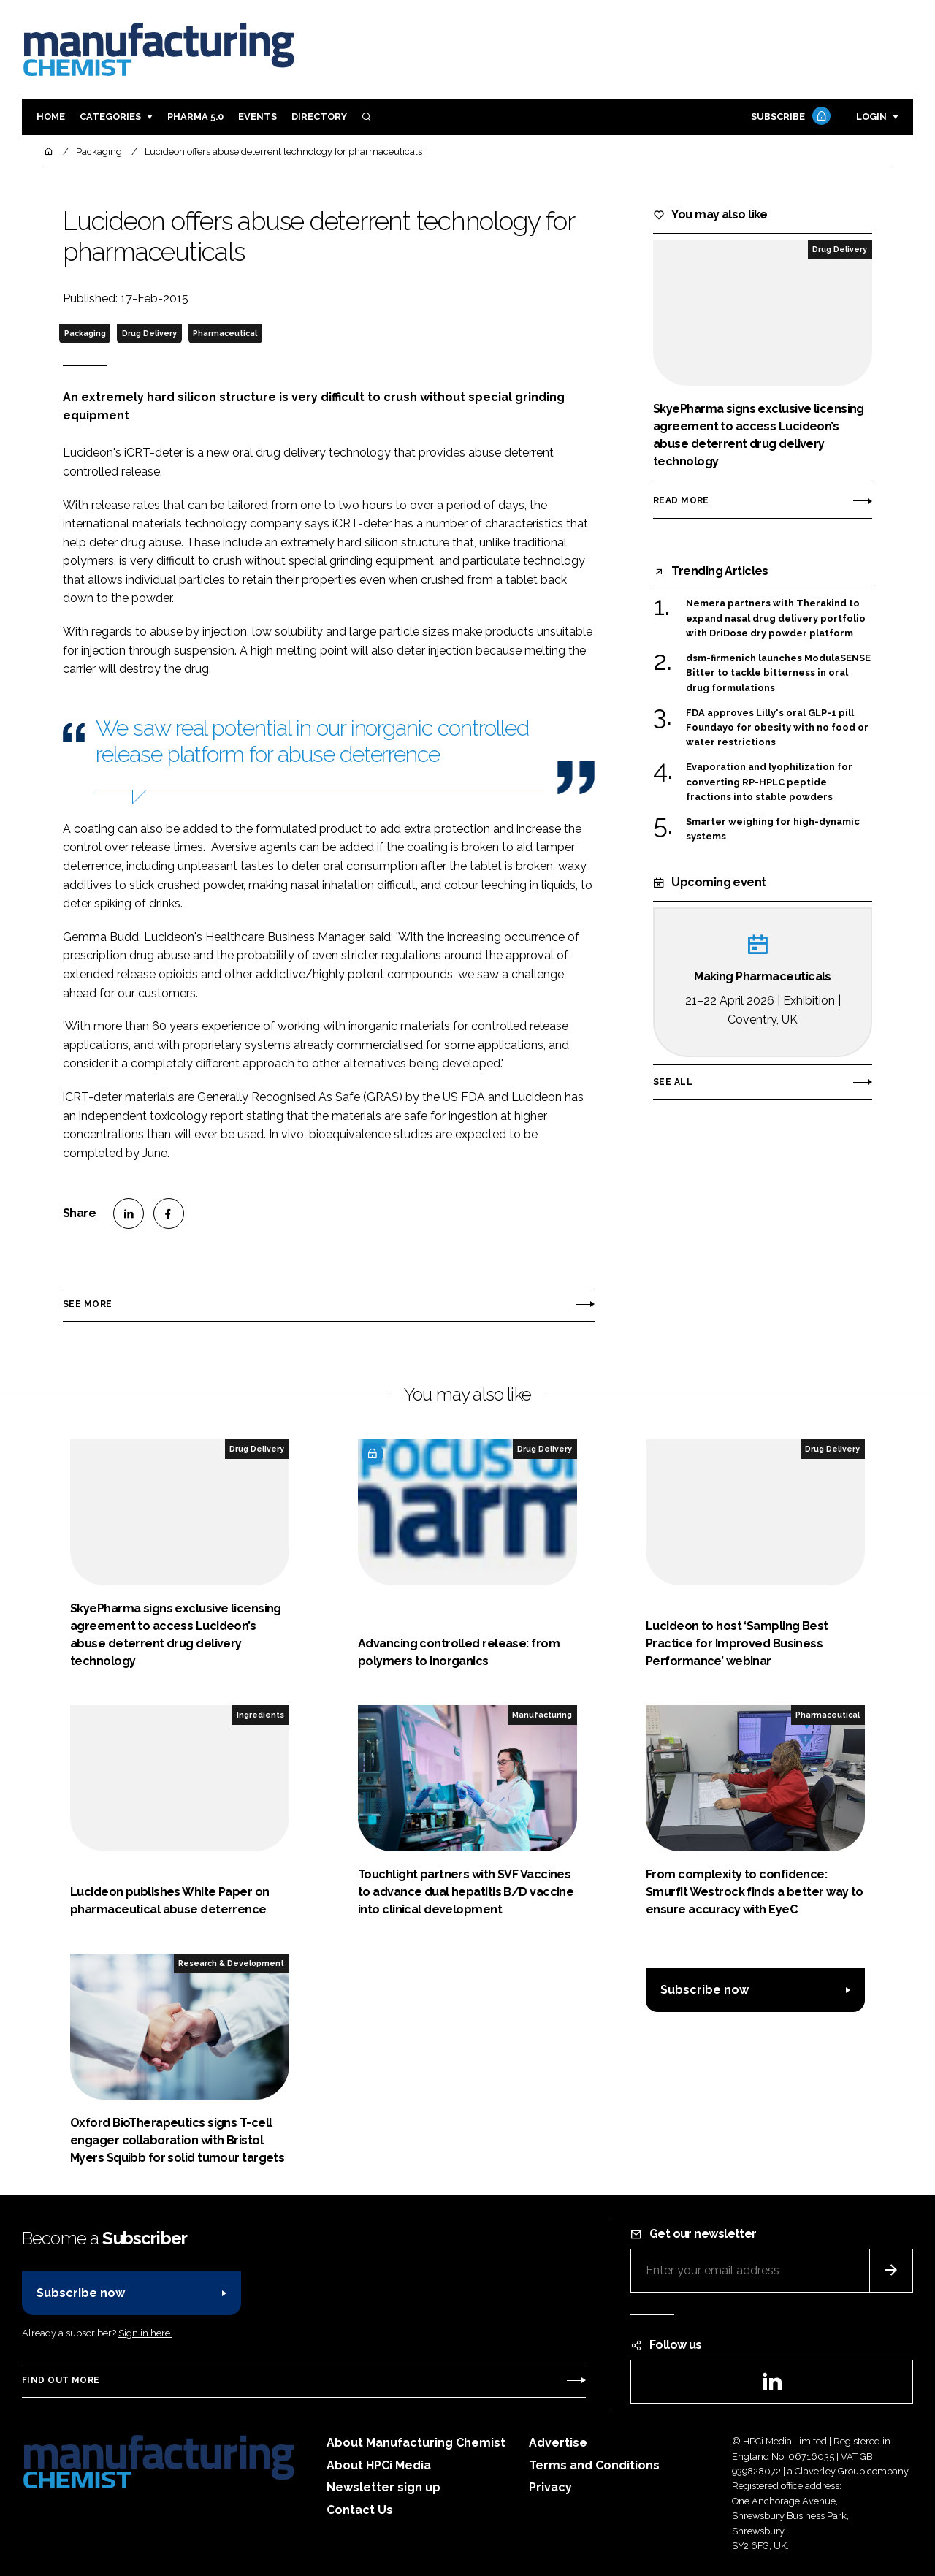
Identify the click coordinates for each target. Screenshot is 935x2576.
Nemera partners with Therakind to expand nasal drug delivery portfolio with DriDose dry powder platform (776, 618)
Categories (110, 116)
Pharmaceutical (225, 333)
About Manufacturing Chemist (416, 2443)
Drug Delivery (149, 333)
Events (257, 116)
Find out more (60, 2380)
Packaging (85, 333)
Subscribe (789, 117)
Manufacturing (542, 1714)
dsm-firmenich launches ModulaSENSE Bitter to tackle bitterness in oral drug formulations (778, 673)
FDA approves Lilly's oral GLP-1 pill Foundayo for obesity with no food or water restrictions (777, 728)
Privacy (550, 2487)
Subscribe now (704, 1990)
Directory (319, 116)
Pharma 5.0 (195, 116)
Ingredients (260, 1714)
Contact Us (360, 2510)
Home (51, 116)
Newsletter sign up (383, 2487)
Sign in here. (145, 2333)
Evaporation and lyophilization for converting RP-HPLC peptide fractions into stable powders (769, 781)
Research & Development (231, 1963)
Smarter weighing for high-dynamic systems (773, 830)
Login (871, 116)
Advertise (558, 2443)
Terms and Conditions (594, 2465)
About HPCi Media (379, 2465)
